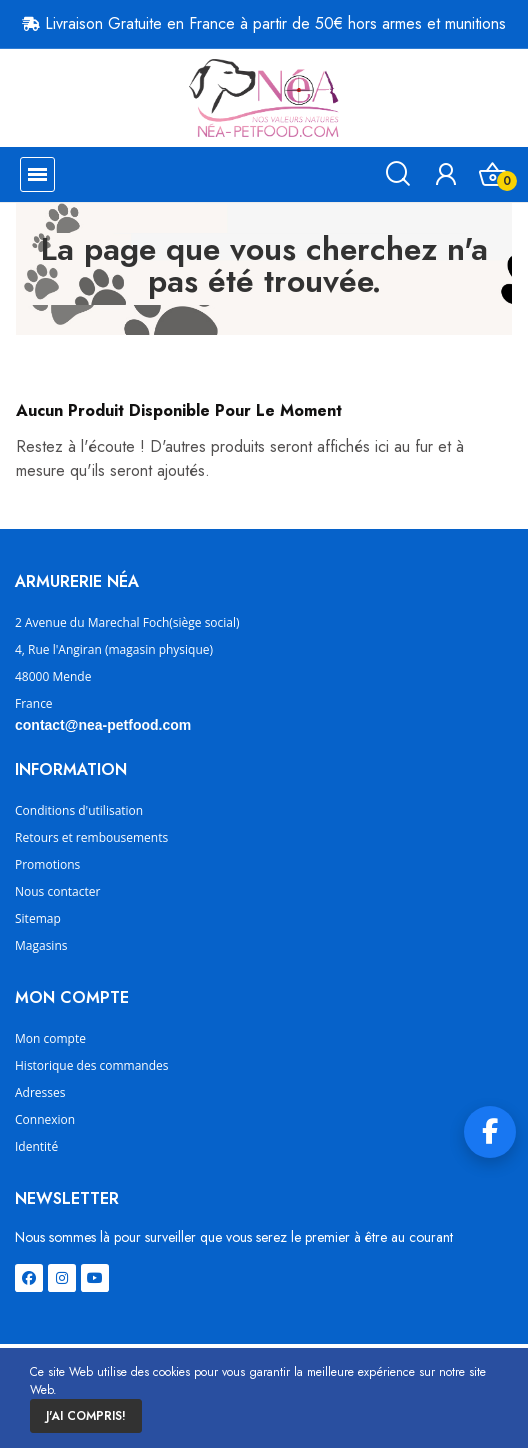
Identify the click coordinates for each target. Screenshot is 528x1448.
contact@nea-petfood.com (103, 725)
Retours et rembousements (91, 837)
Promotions (47, 864)
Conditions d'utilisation (79, 810)
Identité (36, 1146)
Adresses (40, 1092)
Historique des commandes (92, 1065)
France (34, 703)
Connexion (45, 1119)
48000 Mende (53, 676)
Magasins (41, 945)
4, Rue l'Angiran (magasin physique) (114, 649)
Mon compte (50, 1038)
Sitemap (38, 918)
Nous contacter (57, 891)
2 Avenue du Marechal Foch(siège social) (127, 622)
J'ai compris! (86, 1416)
